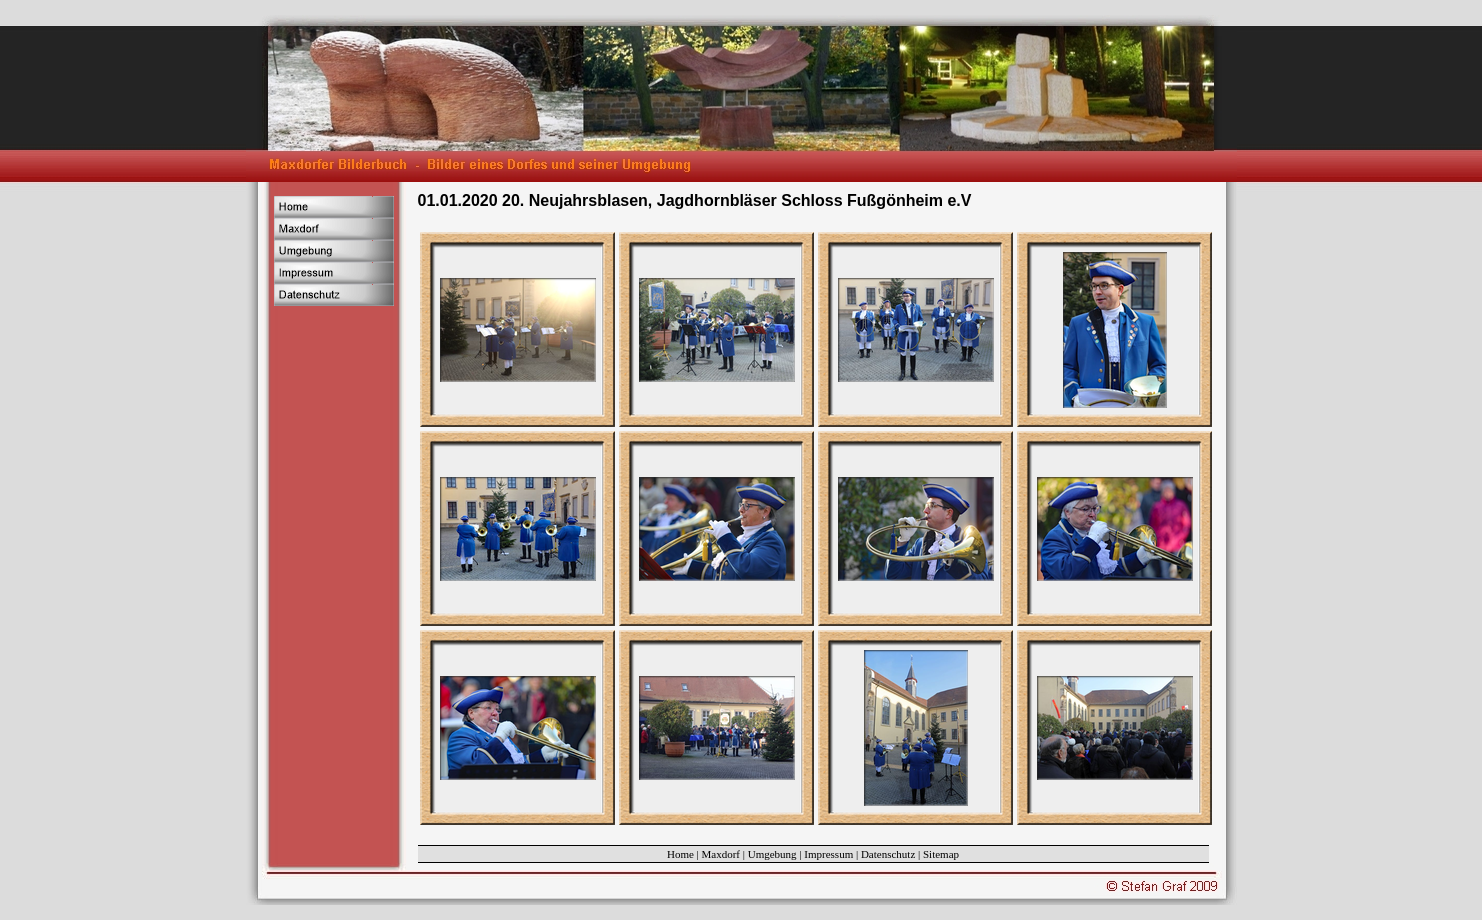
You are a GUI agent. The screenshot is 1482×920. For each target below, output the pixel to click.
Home (680, 854)
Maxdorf (721, 854)
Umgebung (772, 854)
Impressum (828, 854)
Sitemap (941, 854)
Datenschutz (888, 854)
